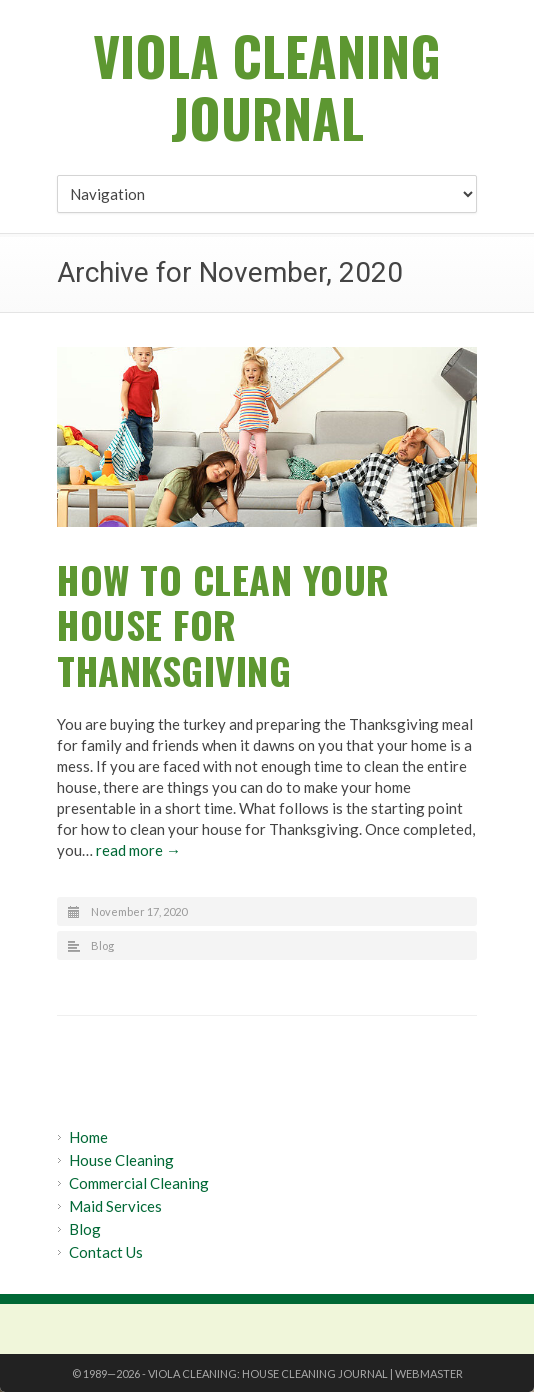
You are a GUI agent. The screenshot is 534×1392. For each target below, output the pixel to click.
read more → (138, 850)
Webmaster (429, 1373)
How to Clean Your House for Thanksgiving (223, 624)
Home (88, 1137)
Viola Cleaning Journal (267, 86)
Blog (102, 945)
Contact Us (106, 1252)
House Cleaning (121, 1160)
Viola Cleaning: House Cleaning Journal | (271, 1373)
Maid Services (115, 1206)
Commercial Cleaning (139, 1183)
